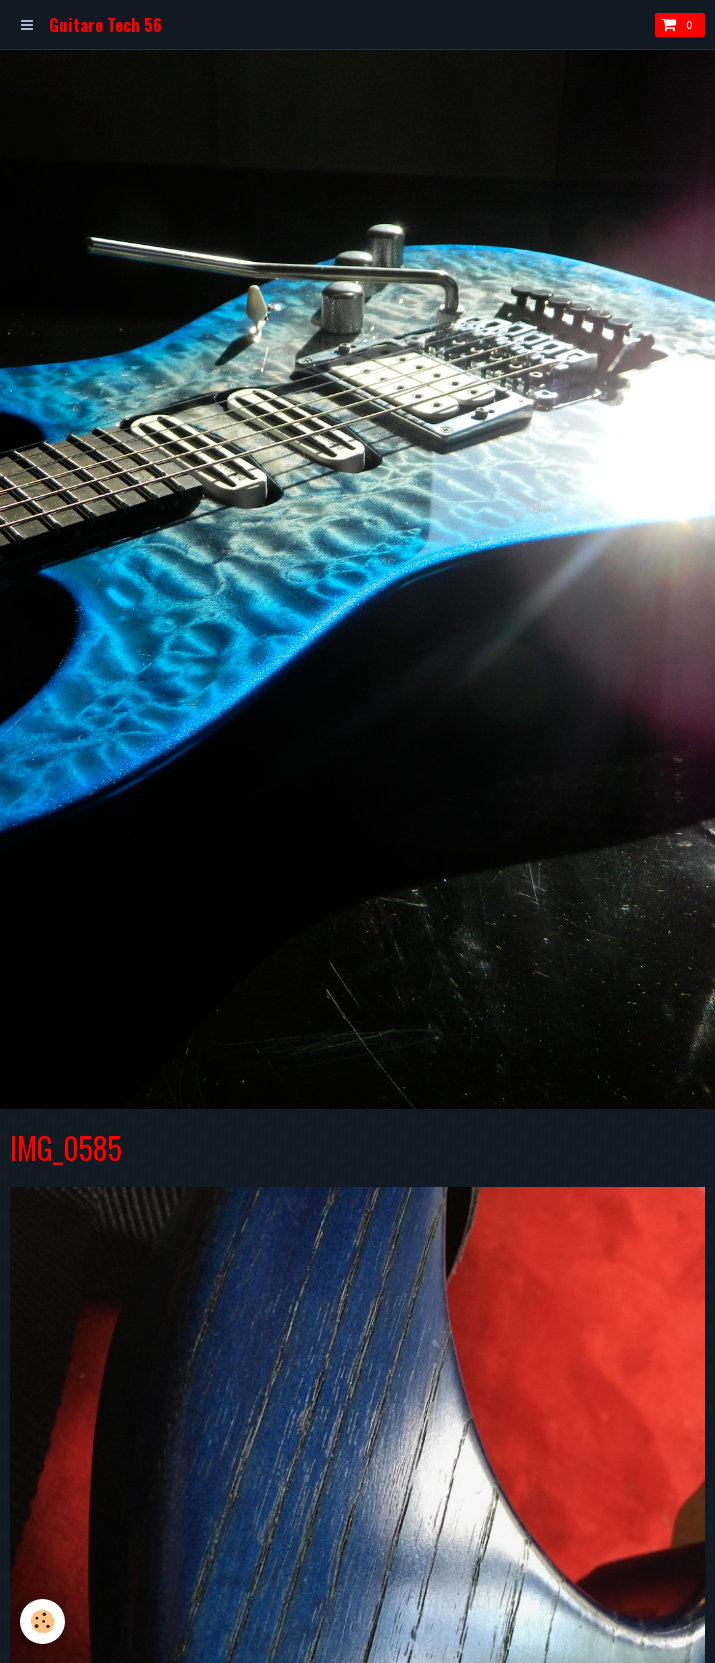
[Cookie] (42, 1621)
